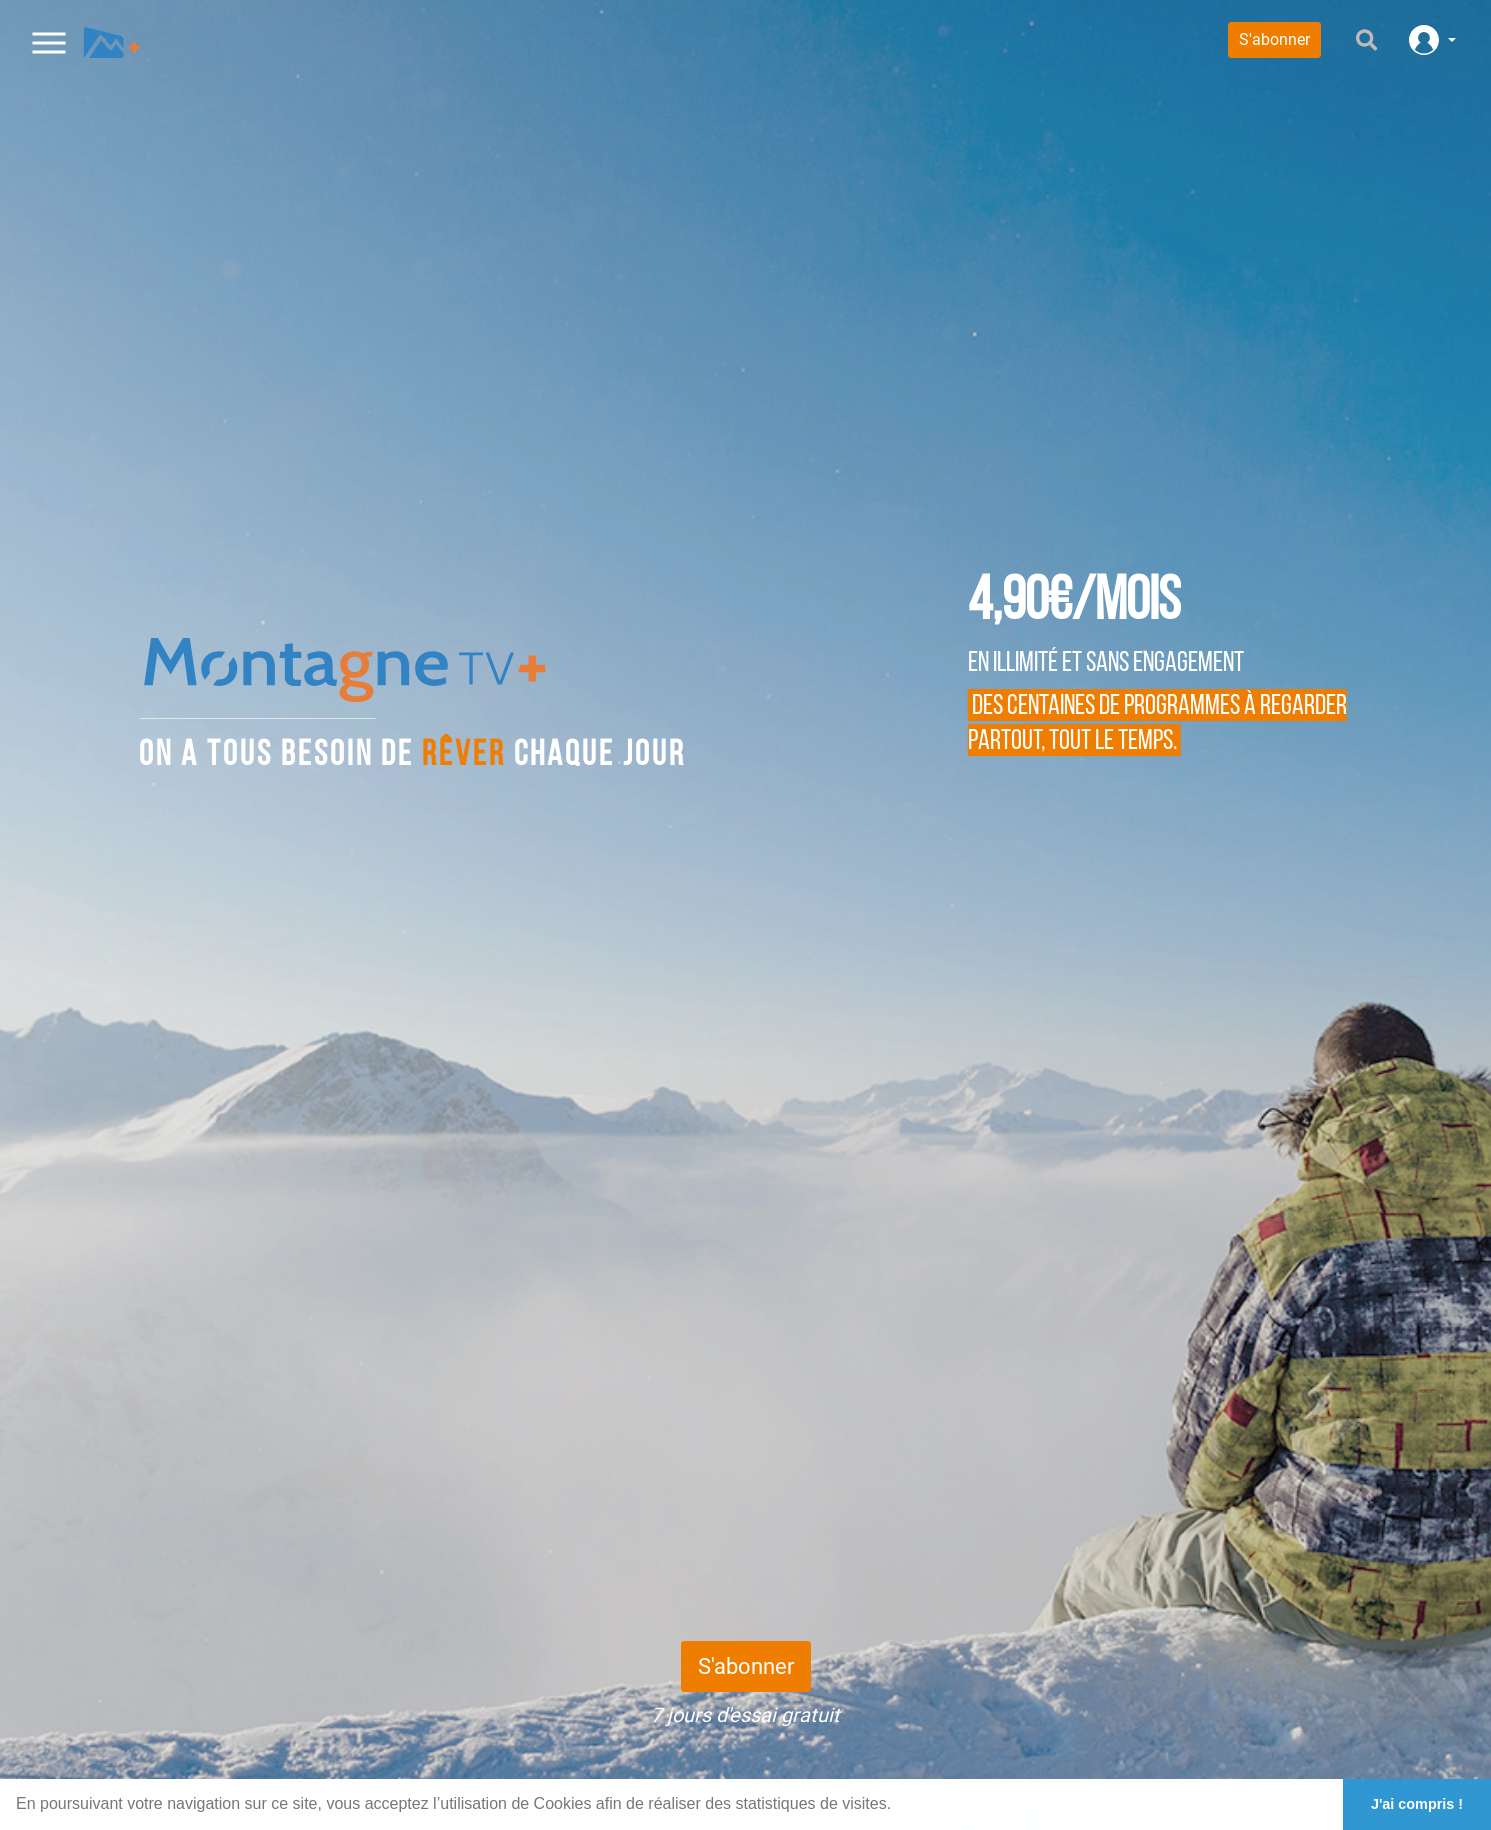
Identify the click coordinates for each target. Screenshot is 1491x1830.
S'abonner (1274, 39)
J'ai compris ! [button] (1417, 1804)
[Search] (1342, 40)
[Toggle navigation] (49, 39)
